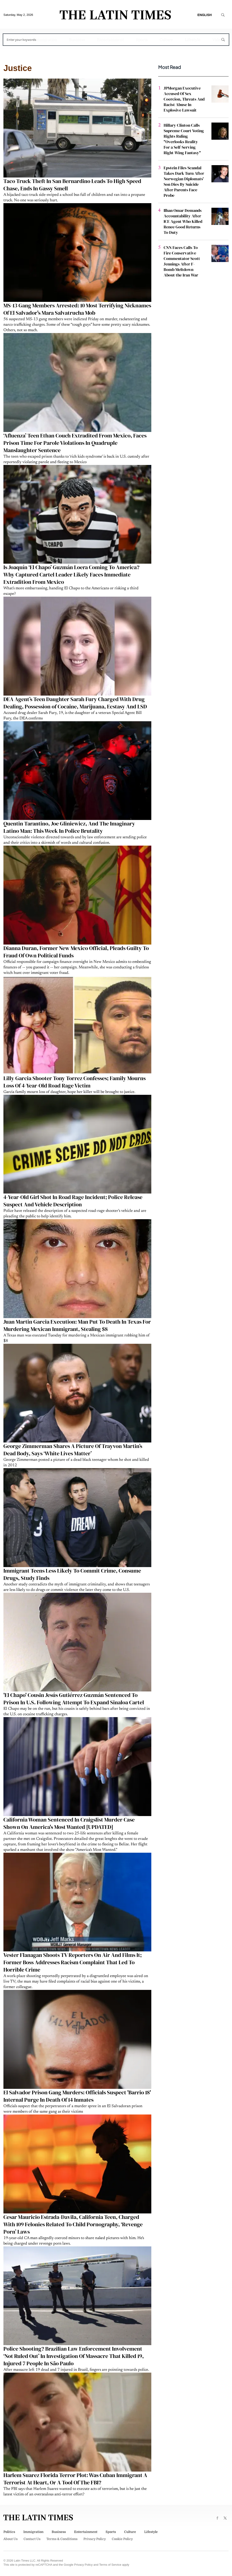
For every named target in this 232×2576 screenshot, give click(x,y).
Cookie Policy (122, 2539)
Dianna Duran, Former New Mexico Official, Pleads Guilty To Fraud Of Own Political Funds (76, 951)
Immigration (45, 40)
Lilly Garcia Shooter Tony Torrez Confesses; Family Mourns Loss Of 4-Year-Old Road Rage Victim (74, 1081)
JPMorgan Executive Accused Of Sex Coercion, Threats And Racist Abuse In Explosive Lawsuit (184, 99)
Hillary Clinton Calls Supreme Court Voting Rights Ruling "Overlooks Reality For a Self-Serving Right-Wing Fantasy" (184, 139)
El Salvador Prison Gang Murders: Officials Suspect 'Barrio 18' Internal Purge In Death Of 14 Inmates (77, 2096)
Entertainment (110, 40)
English (204, 15)
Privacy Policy (94, 2539)
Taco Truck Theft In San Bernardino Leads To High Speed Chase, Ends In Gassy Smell (72, 184)
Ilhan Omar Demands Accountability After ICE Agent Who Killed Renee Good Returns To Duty (183, 221)
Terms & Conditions (61, 2539)
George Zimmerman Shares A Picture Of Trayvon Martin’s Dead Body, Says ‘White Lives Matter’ (72, 1449)
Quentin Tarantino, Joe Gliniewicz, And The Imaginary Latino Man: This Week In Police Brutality (69, 827)
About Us (10, 2539)
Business (77, 40)
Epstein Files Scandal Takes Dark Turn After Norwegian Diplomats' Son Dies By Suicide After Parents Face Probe (184, 181)
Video (217, 40)
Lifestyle (192, 40)
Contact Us (32, 2539)
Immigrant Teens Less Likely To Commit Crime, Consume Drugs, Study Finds (72, 1574)
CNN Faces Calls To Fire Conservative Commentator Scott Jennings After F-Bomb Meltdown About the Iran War (182, 261)
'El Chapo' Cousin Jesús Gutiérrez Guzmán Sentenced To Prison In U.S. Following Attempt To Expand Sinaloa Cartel (73, 1698)
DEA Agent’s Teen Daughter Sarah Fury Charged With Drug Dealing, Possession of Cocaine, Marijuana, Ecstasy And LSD (75, 702)
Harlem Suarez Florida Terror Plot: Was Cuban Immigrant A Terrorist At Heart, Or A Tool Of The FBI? (75, 2478)
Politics (15, 40)
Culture (166, 40)
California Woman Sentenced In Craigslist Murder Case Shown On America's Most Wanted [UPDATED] (69, 1823)
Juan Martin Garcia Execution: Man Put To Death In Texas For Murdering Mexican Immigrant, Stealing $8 (77, 1325)
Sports (142, 40)
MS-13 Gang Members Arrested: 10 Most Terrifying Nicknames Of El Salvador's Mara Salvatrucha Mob (77, 309)
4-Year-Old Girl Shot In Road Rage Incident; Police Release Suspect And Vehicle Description (72, 1200)
